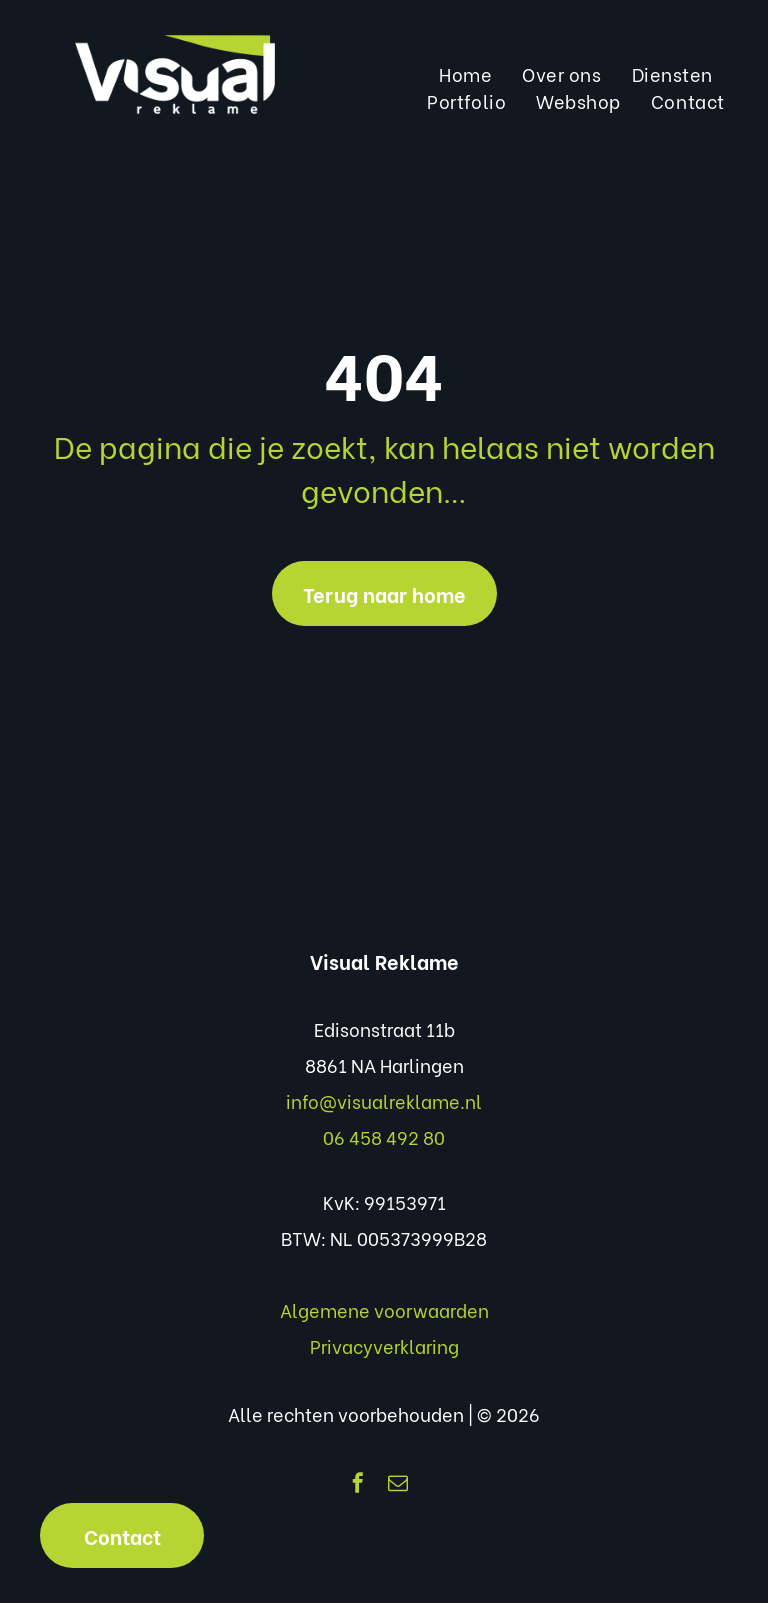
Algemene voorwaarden (384, 1309)
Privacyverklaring (384, 1345)
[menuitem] (465, 73)
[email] (398, 1485)
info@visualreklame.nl (384, 1100)
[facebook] (358, 1485)
